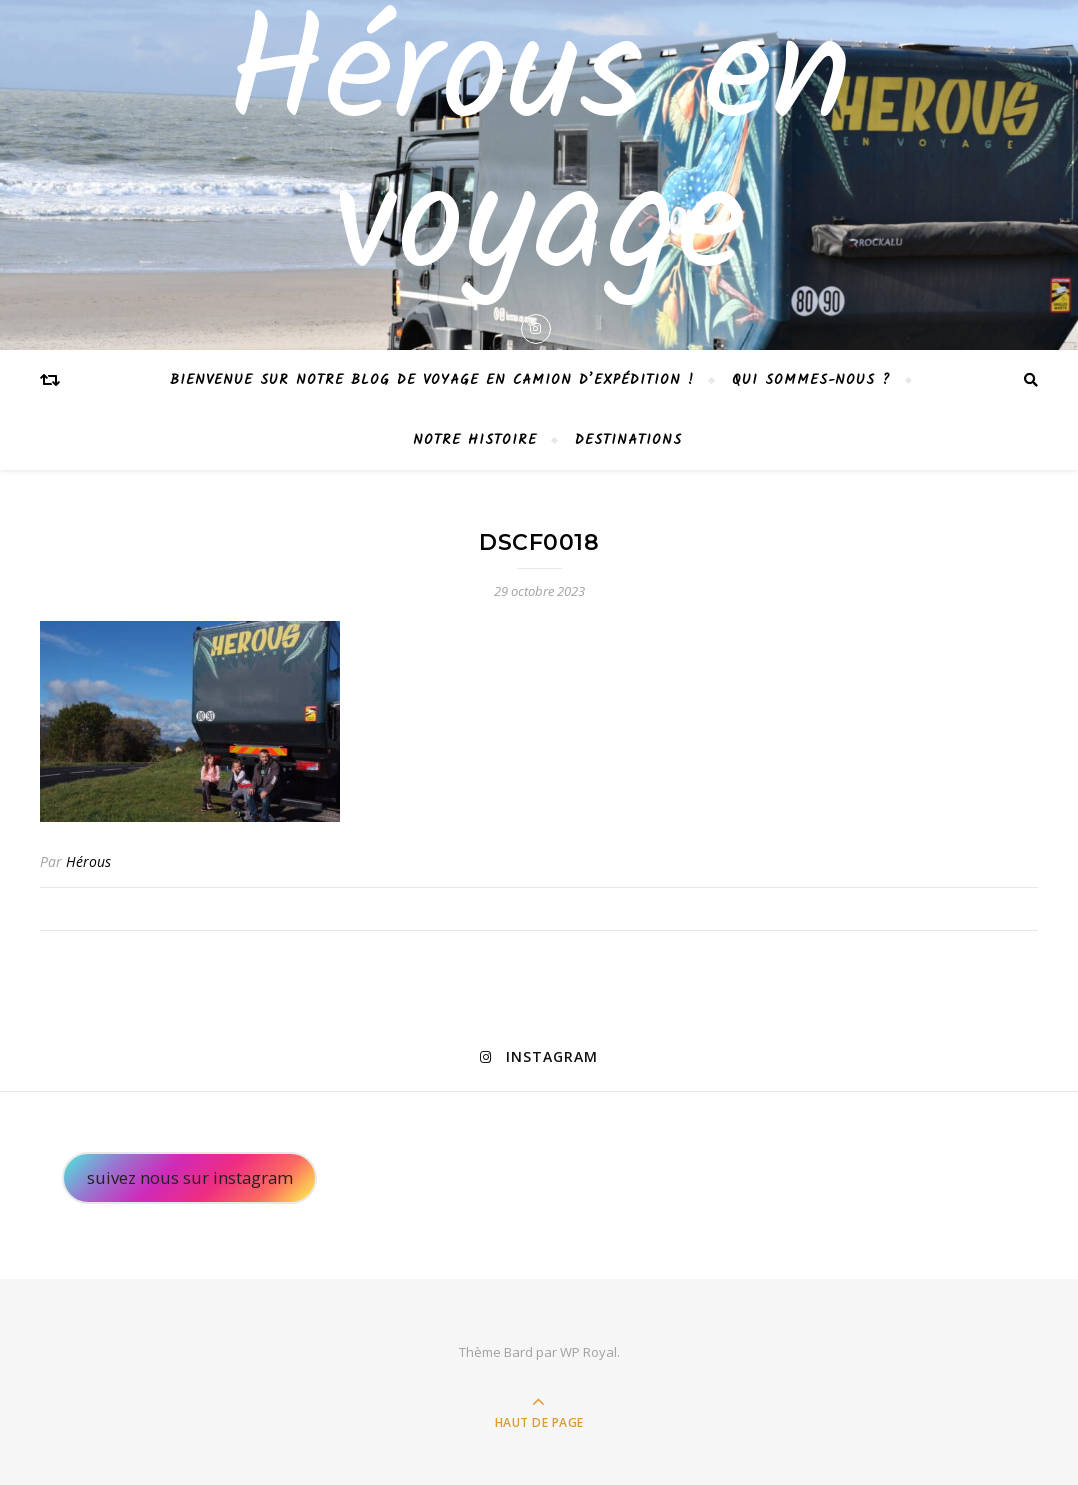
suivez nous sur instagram (190, 1177)
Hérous (88, 861)
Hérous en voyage (539, 154)
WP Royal (588, 1352)
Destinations (628, 440)
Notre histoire (475, 440)
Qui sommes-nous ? (811, 380)
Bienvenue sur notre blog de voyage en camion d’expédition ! (432, 380)
